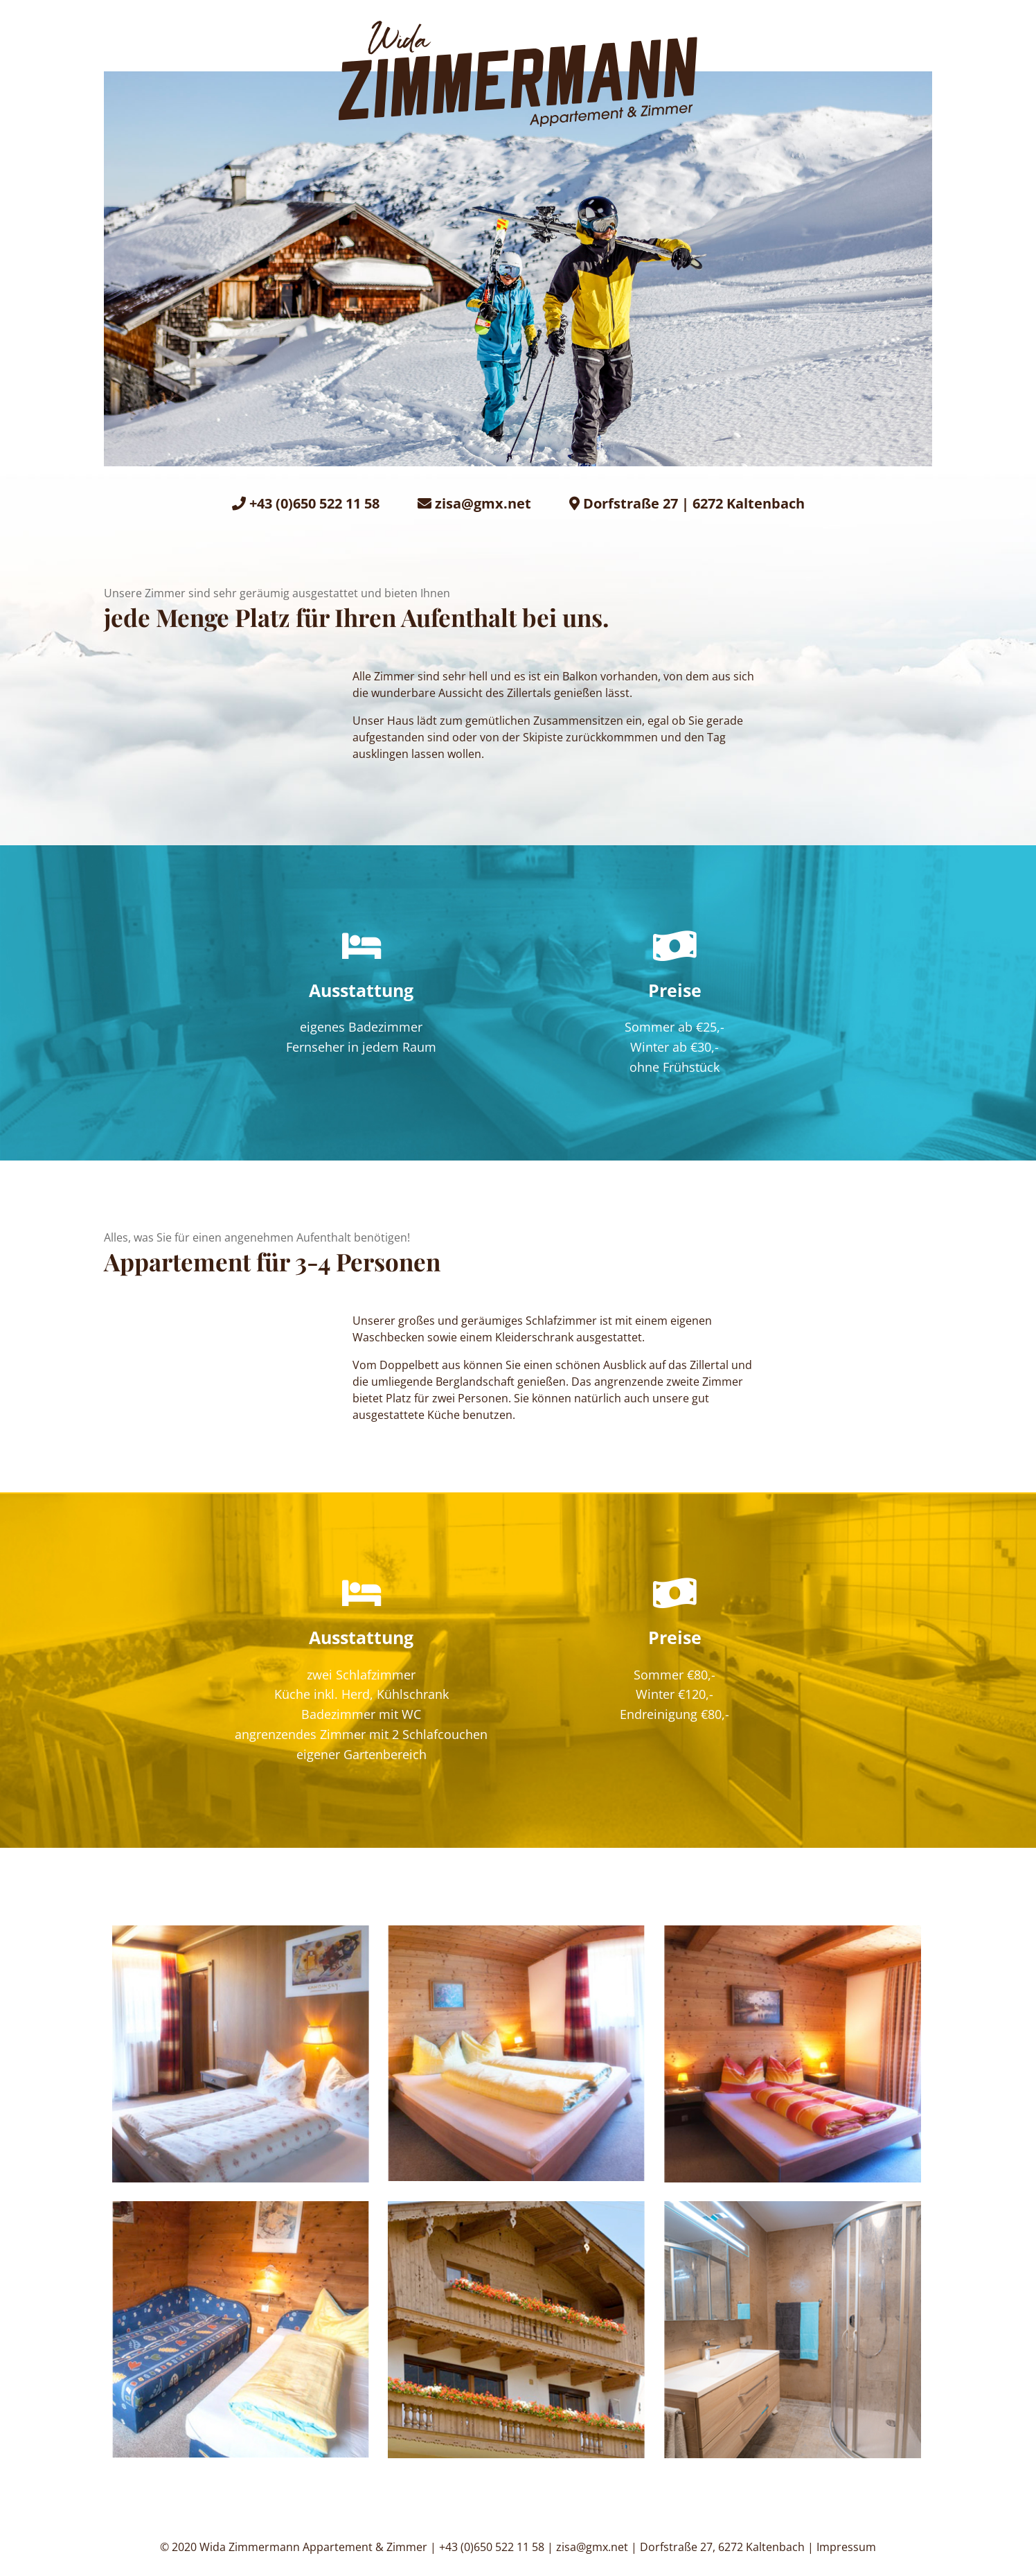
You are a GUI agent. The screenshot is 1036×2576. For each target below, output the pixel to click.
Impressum (846, 2547)
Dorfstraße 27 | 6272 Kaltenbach (694, 503)
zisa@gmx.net (483, 503)
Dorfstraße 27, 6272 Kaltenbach (722, 2547)
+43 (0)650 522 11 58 (314, 503)
